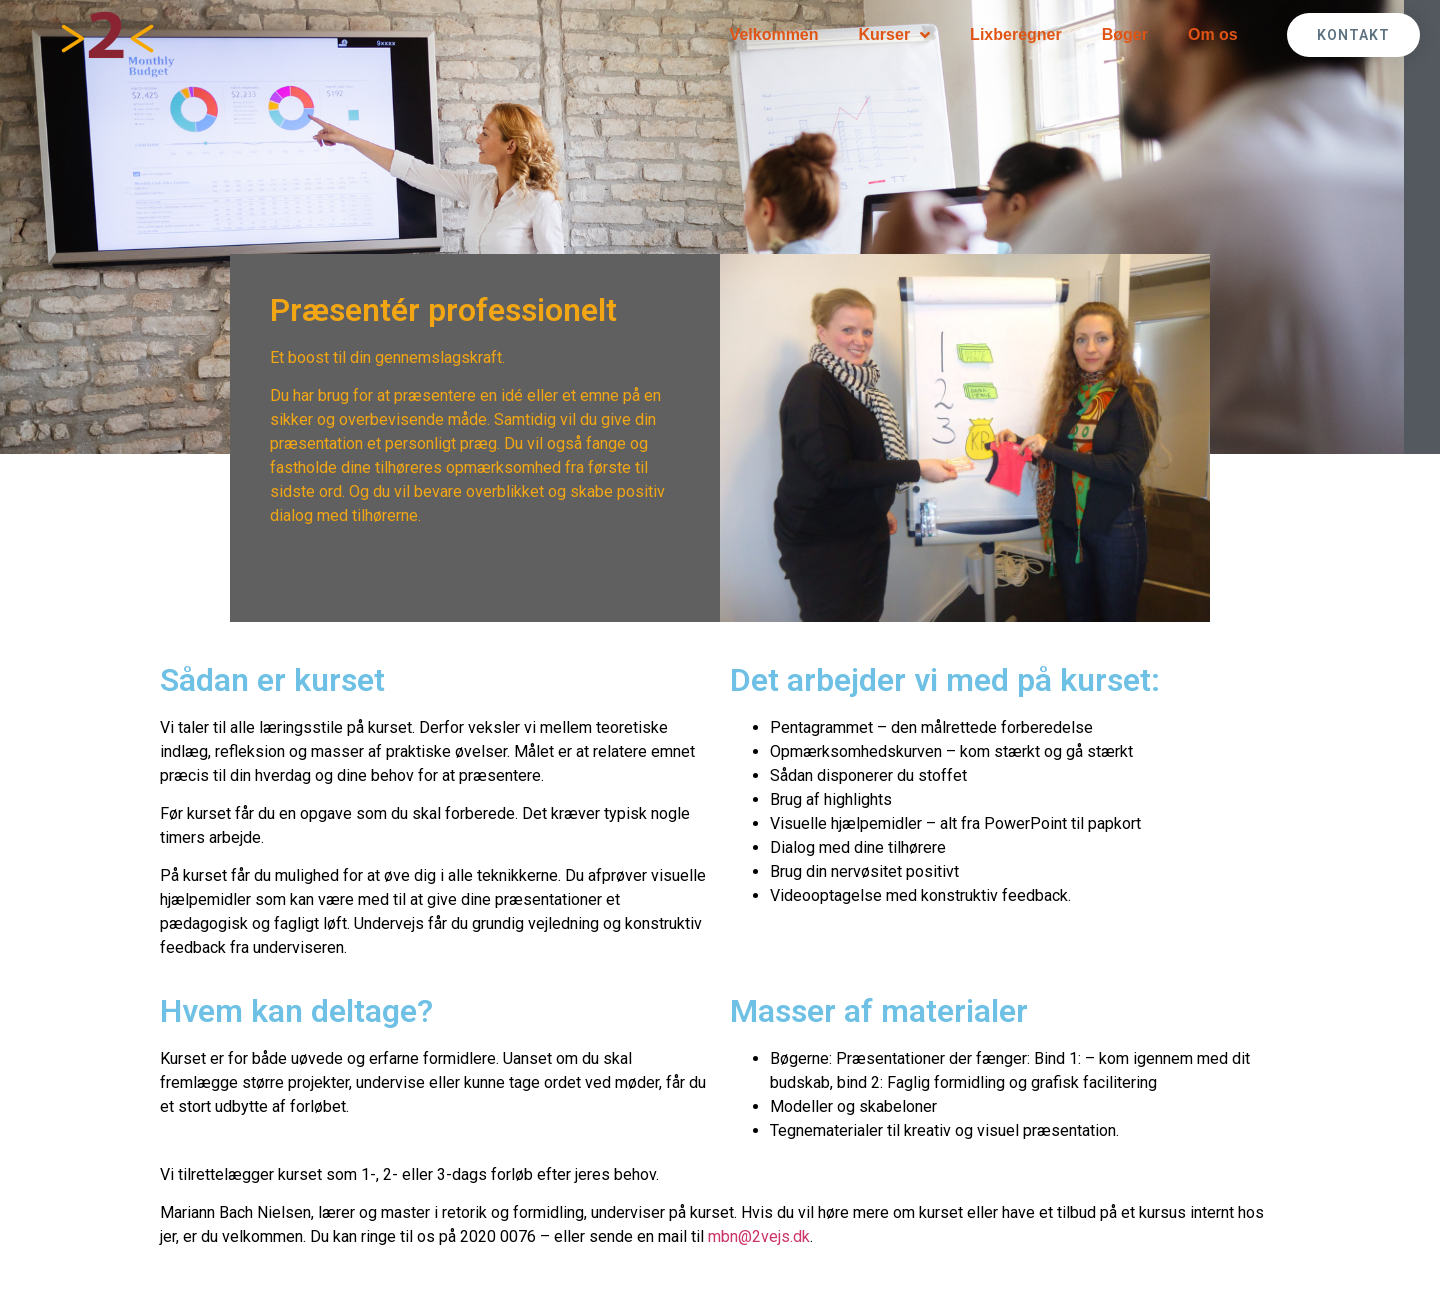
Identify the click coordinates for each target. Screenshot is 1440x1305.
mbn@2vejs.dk (759, 1236)
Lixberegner (1016, 34)
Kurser (895, 35)
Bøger (1125, 34)
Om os (1213, 34)
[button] (1353, 35)
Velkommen (774, 34)
